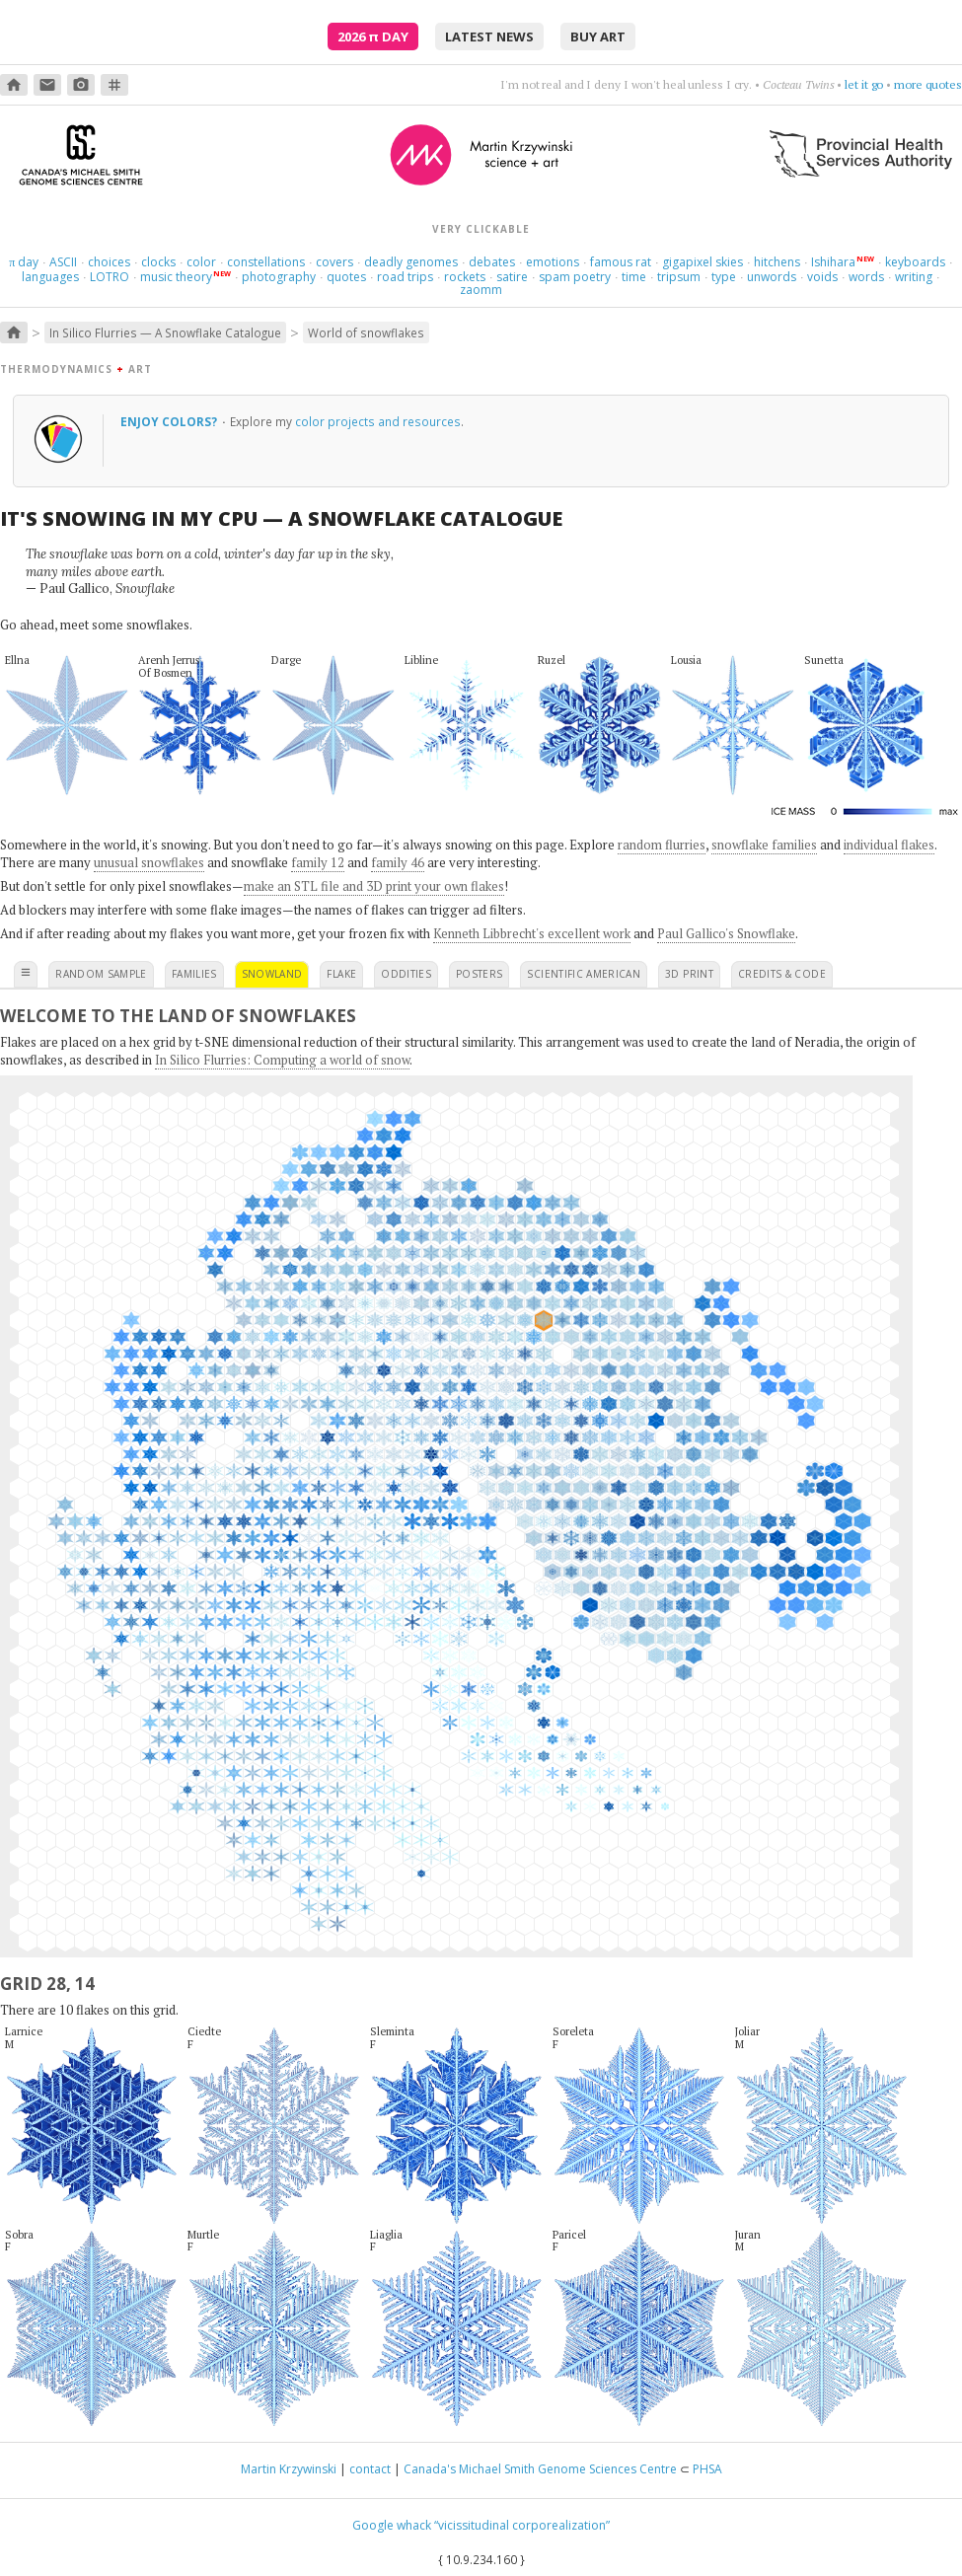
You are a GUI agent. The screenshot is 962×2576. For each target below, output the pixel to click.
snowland (272, 974)
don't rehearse (845, 84)
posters (479, 974)
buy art (598, 36)
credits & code (782, 974)
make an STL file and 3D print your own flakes (374, 886)
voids (822, 276)
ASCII (63, 262)
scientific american (583, 974)
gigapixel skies (702, 262)
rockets (464, 276)
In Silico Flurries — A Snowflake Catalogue (165, 332)
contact (370, 2469)
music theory (176, 276)
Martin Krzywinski (288, 2469)
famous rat (620, 262)
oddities (406, 974)
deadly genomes (411, 262)
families (194, 974)
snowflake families (764, 844)
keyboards (915, 262)
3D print (689, 974)
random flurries (661, 844)
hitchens (777, 262)
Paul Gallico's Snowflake (726, 933)
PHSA (707, 2469)
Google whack (391, 2525)
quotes (346, 276)
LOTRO (109, 276)
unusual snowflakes (149, 862)
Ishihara (833, 262)
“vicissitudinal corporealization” (522, 2525)
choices (109, 262)
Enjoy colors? (170, 421)
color (201, 262)
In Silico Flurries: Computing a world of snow (282, 1059)
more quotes (928, 84)
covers (334, 262)
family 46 (397, 862)
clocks (158, 262)
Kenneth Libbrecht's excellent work (531, 933)
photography (279, 276)
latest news (489, 36)
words (866, 276)
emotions (552, 262)
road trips (405, 276)
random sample (101, 974)
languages (50, 276)
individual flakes (889, 844)
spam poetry (575, 276)
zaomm (481, 289)
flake (341, 974)
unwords (771, 276)
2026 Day (372, 36)
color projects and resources (378, 421)
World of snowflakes (366, 332)
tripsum (679, 276)
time (634, 276)
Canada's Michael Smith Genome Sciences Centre (540, 2469)
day (23, 262)
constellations (266, 262)
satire (512, 276)
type (723, 276)
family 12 (317, 862)
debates (492, 262)
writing (913, 276)
